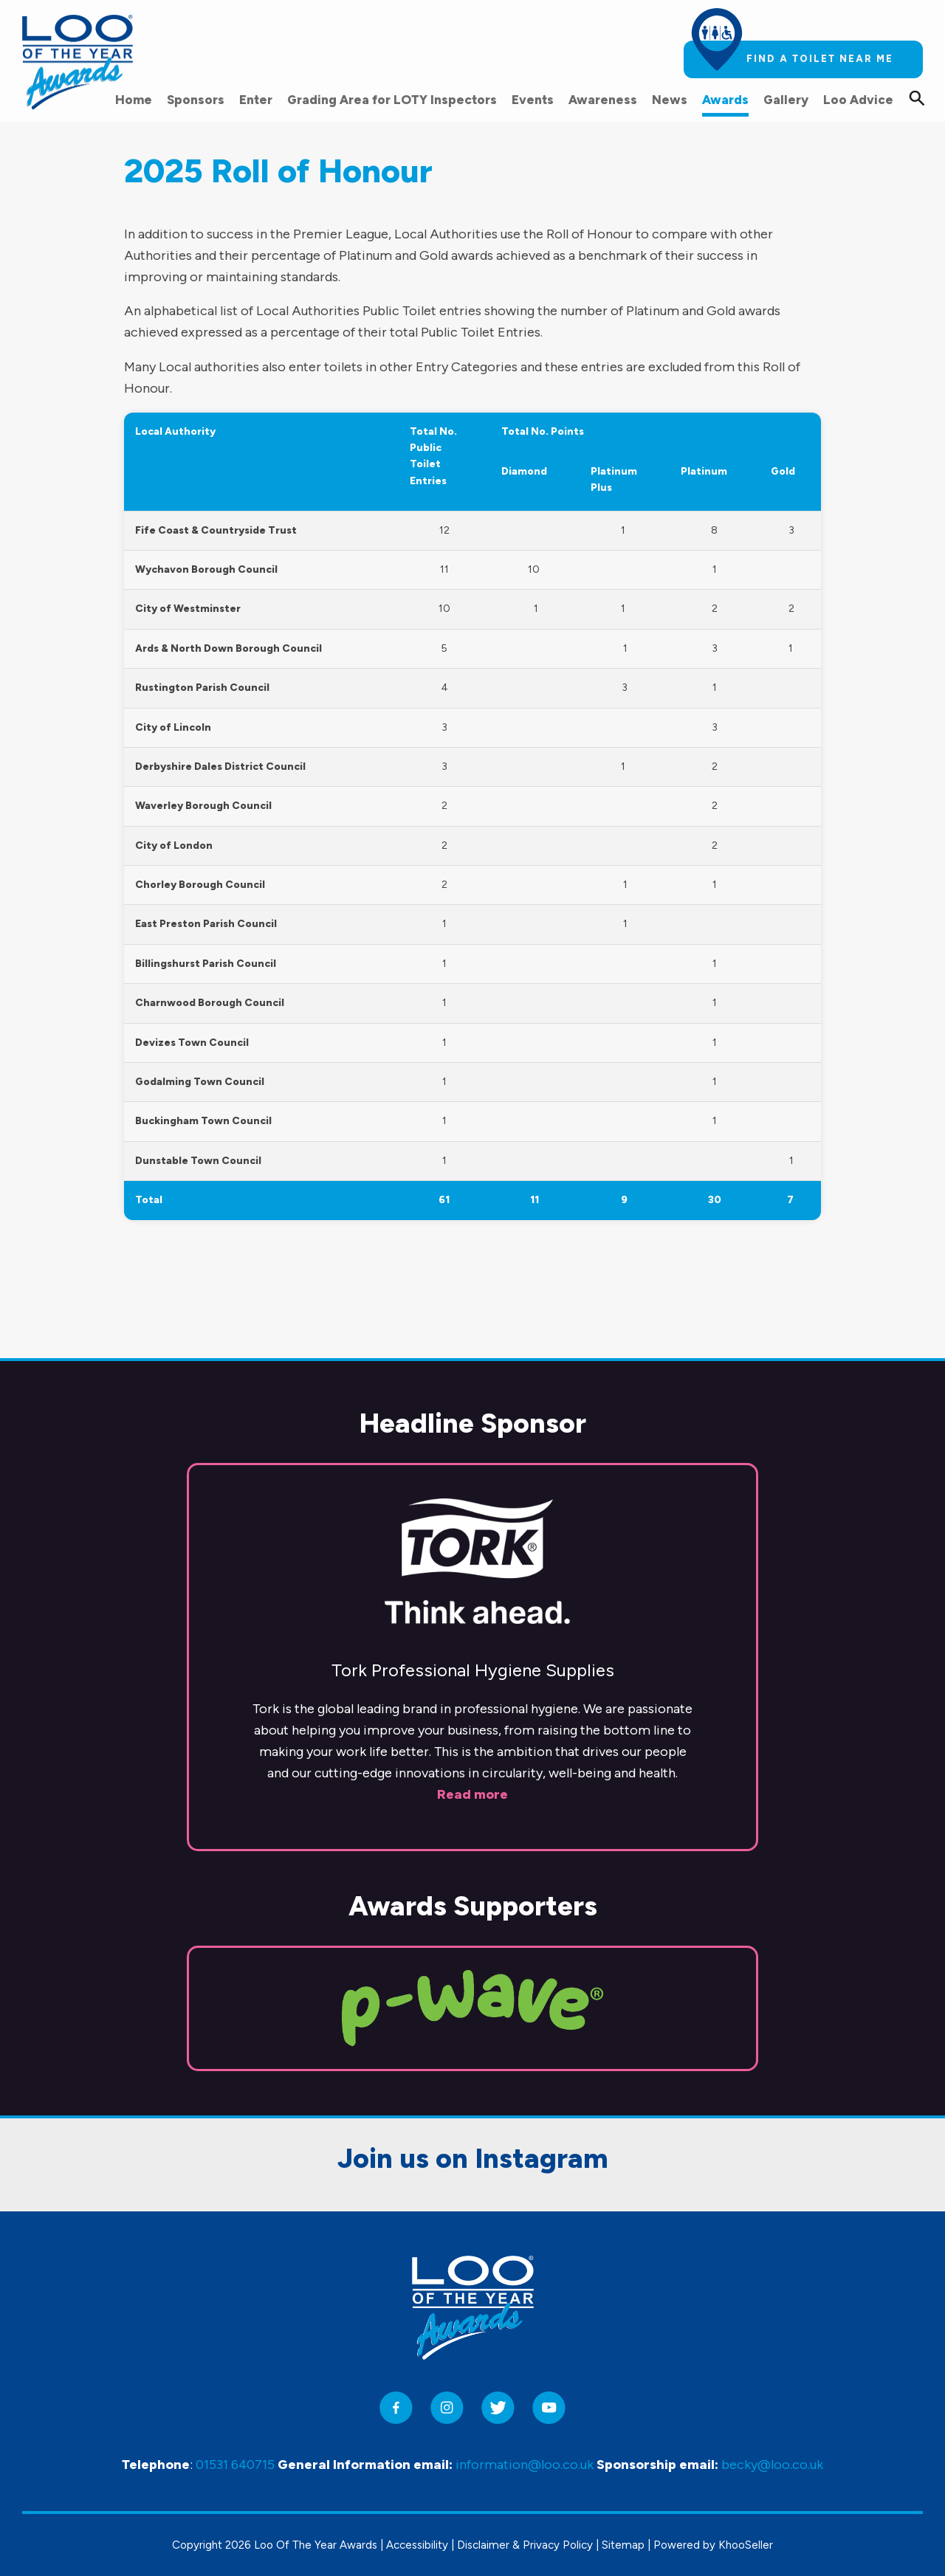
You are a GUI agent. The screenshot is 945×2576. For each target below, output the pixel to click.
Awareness (602, 99)
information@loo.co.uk (525, 2465)
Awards (725, 99)
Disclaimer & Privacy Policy (525, 2545)
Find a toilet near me (819, 58)
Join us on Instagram (472, 2055)
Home (133, 99)
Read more (472, 1691)
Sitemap (623, 2545)
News (669, 99)
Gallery (785, 99)
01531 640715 (235, 2465)
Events (533, 99)
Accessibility (417, 2545)
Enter (255, 99)
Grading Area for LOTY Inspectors (392, 99)
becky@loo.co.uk (772, 2465)
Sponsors (195, 99)
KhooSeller (745, 2545)
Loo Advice (858, 99)
